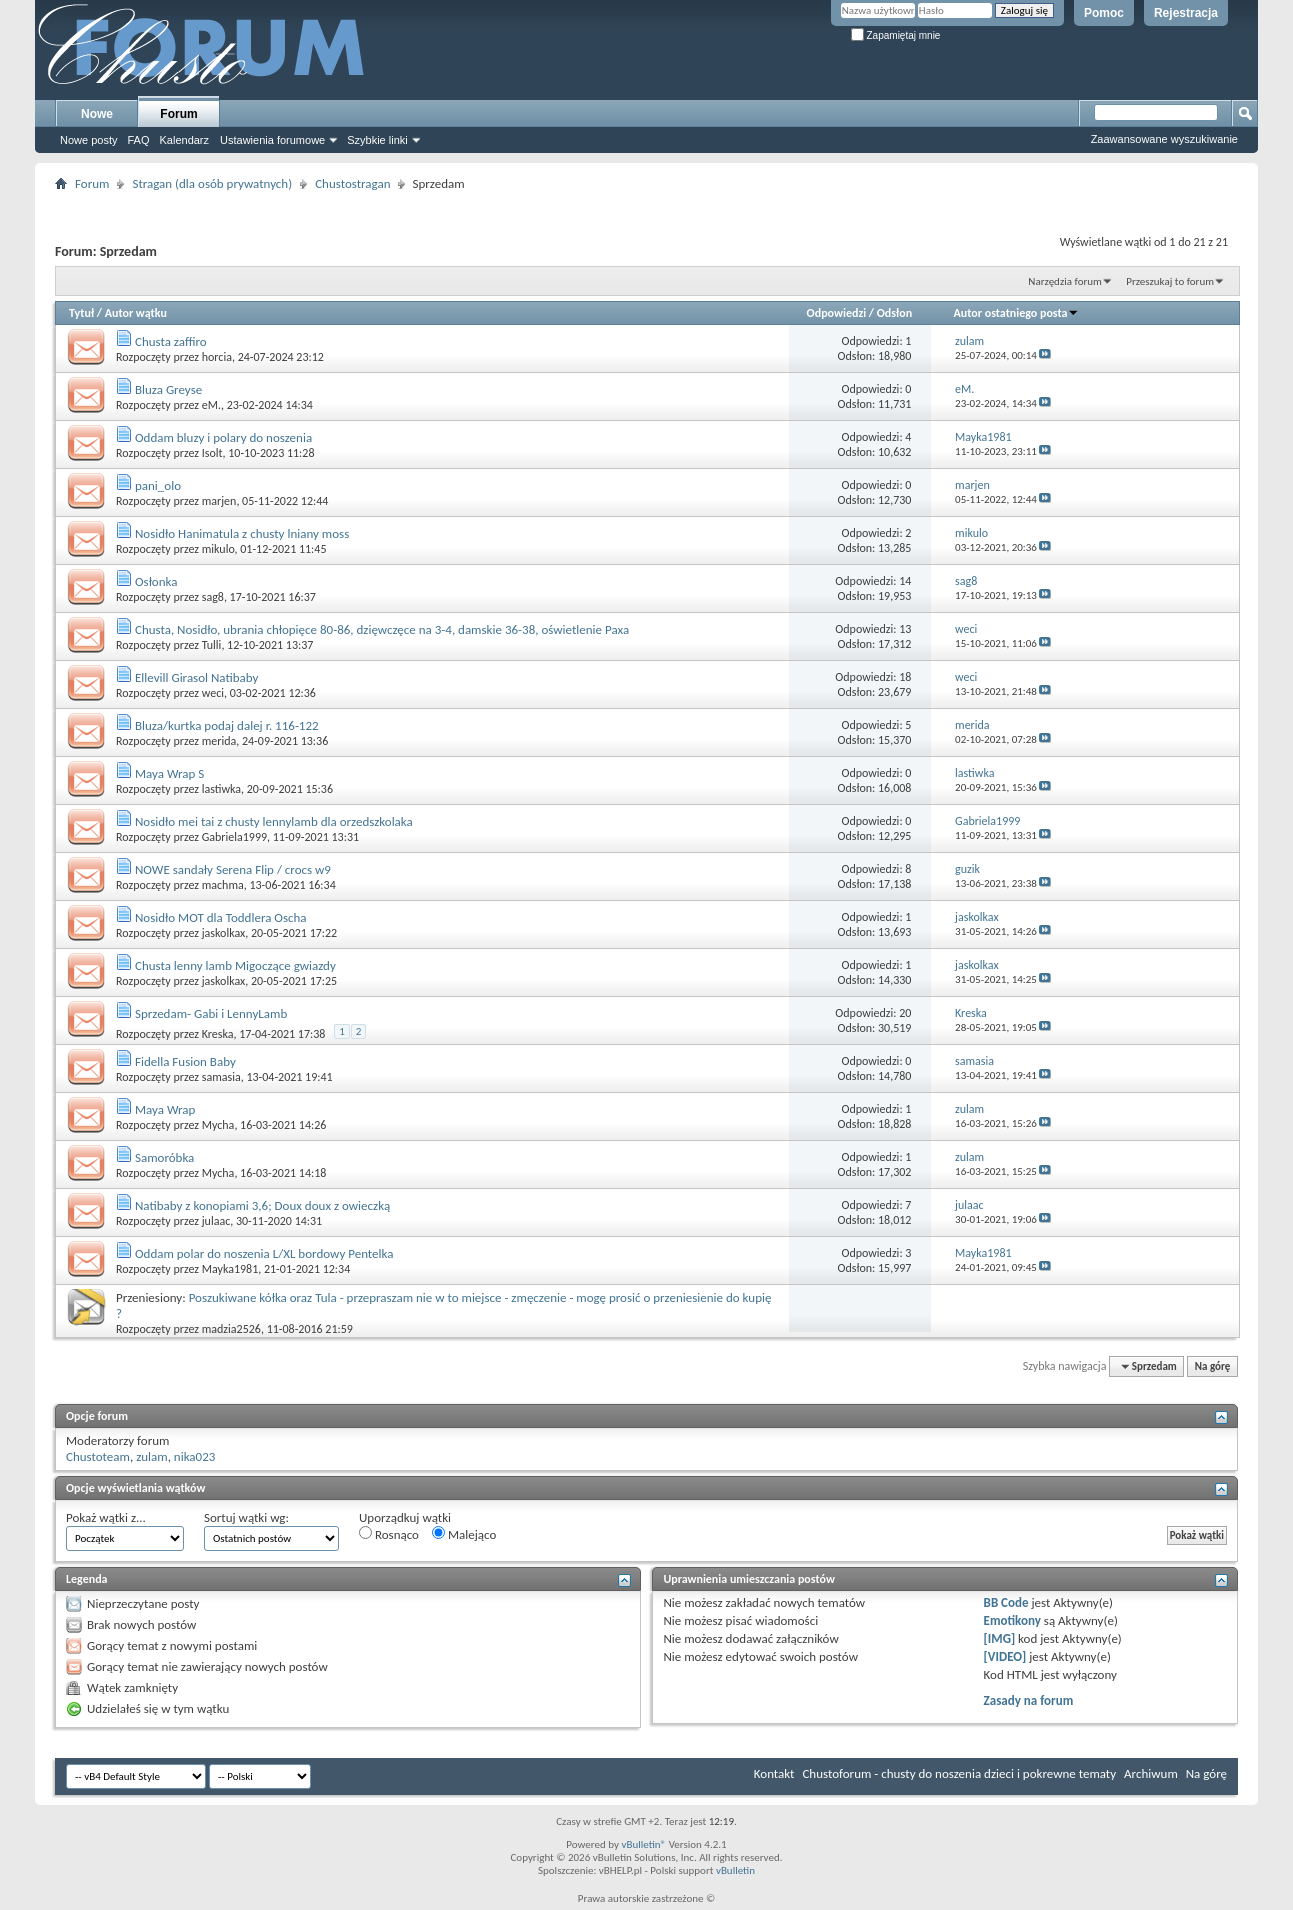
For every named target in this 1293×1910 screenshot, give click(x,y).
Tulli (212, 645)
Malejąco (464, 1534)
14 (905, 581)
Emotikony (1012, 1620)
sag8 (213, 597)
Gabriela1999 (234, 837)
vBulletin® (643, 1844)
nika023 (195, 1456)
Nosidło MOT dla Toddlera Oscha (221, 917)
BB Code (1006, 1602)
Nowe (97, 114)
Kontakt (774, 1773)
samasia (221, 1077)
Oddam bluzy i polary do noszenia (223, 437)
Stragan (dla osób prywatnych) (212, 183)
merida (219, 741)
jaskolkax (224, 933)
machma (223, 885)
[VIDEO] (1005, 1656)
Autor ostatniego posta (1017, 313)
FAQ (138, 140)
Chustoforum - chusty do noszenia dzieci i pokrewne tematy (959, 1773)
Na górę (1213, 1366)
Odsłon (894, 313)
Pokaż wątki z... (106, 1517)
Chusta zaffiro (171, 341)
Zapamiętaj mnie (896, 35)
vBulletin (735, 1870)
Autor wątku (136, 313)
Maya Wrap (165, 1109)
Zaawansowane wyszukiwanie (1164, 139)
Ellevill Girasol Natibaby (196, 677)
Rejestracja (1186, 13)
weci (213, 693)
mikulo (218, 549)
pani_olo (158, 485)
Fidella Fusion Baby (185, 1061)
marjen (219, 501)
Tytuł (81, 313)
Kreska (218, 1034)
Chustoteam (98, 1456)
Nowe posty (88, 140)
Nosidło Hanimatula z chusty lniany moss (242, 533)
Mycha (218, 1125)
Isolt (212, 453)
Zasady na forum (1029, 1700)
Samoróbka (164, 1157)
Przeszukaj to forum (1170, 281)
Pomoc (1104, 13)
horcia (217, 357)
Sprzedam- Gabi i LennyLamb (211, 1013)
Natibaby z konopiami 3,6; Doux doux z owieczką (262, 1205)
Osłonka (156, 581)
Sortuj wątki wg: (246, 1517)
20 (905, 1013)
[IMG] (1000, 1638)
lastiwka (221, 789)
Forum (178, 114)
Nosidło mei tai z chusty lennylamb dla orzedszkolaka (274, 821)
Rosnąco (389, 1534)
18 (905, 677)
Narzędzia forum (1065, 281)
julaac (216, 1221)
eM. (211, 405)
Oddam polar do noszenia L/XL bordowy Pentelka (264, 1253)
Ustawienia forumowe (272, 140)
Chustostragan (352, 183)
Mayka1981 (230, 1269)
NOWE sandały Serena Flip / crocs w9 (233, 869)
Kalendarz (185, 140)
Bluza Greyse (168, 389)
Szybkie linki (377, 140)
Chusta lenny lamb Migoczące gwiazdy (235, 965)
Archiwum (1151, 1773)
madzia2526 (231, 1329)
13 (905, 629)
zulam (152, 1456)
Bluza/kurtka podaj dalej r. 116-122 (227, 725)
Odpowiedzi (837, 313)
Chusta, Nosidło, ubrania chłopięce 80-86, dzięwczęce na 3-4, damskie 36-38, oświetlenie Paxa (382, 629)
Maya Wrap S (169, 773)
